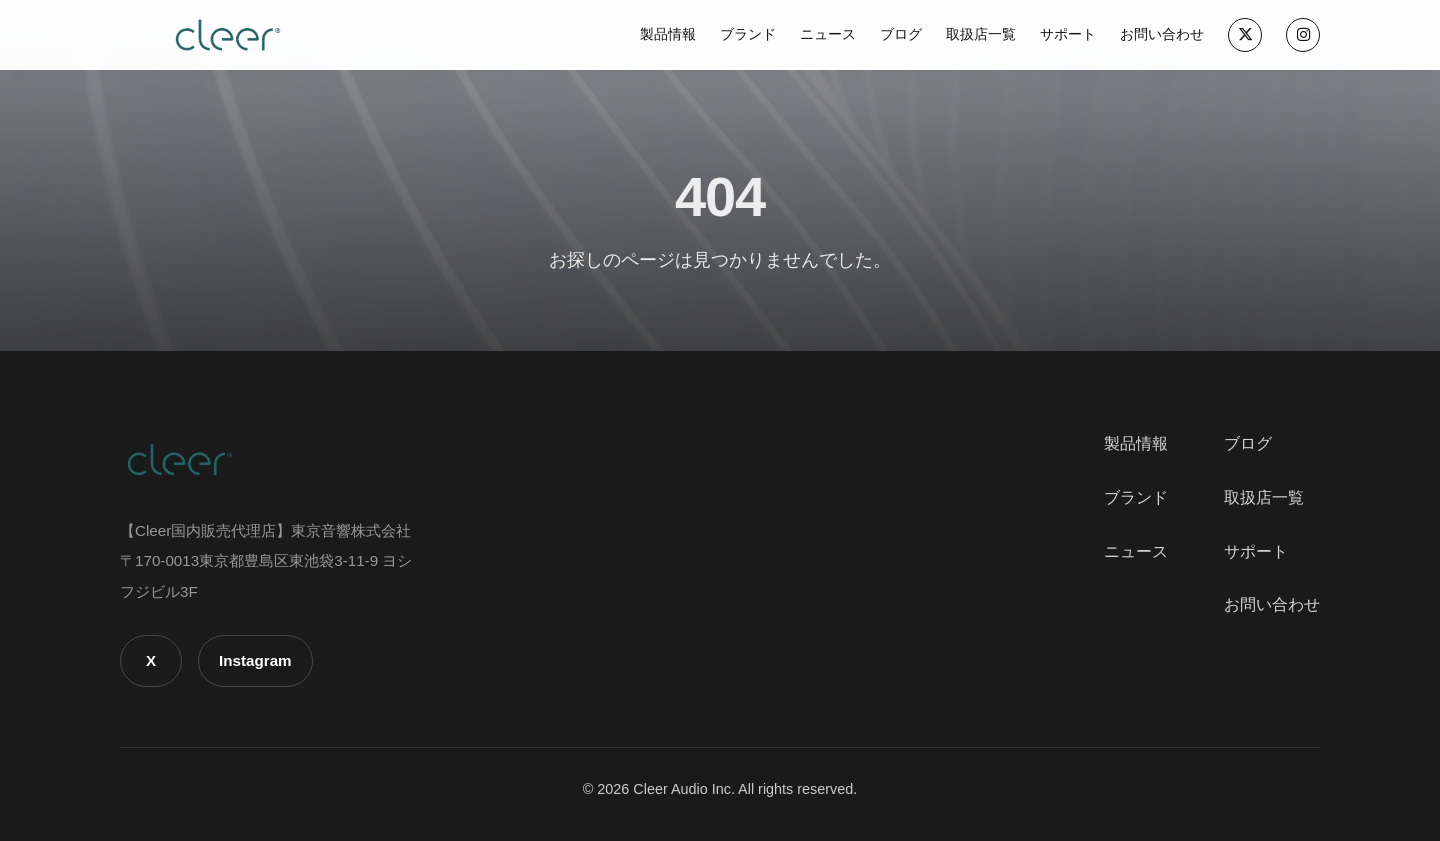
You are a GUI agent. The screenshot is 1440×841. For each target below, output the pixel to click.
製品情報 (668, 34)
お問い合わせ (1162, 34)
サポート (1068, 34)
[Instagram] (1303, 35)
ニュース (828, 34)
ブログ (901, 34)
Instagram (255, 660)
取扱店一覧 (981, 34)
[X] (1245, 35)
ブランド (748, 34)
